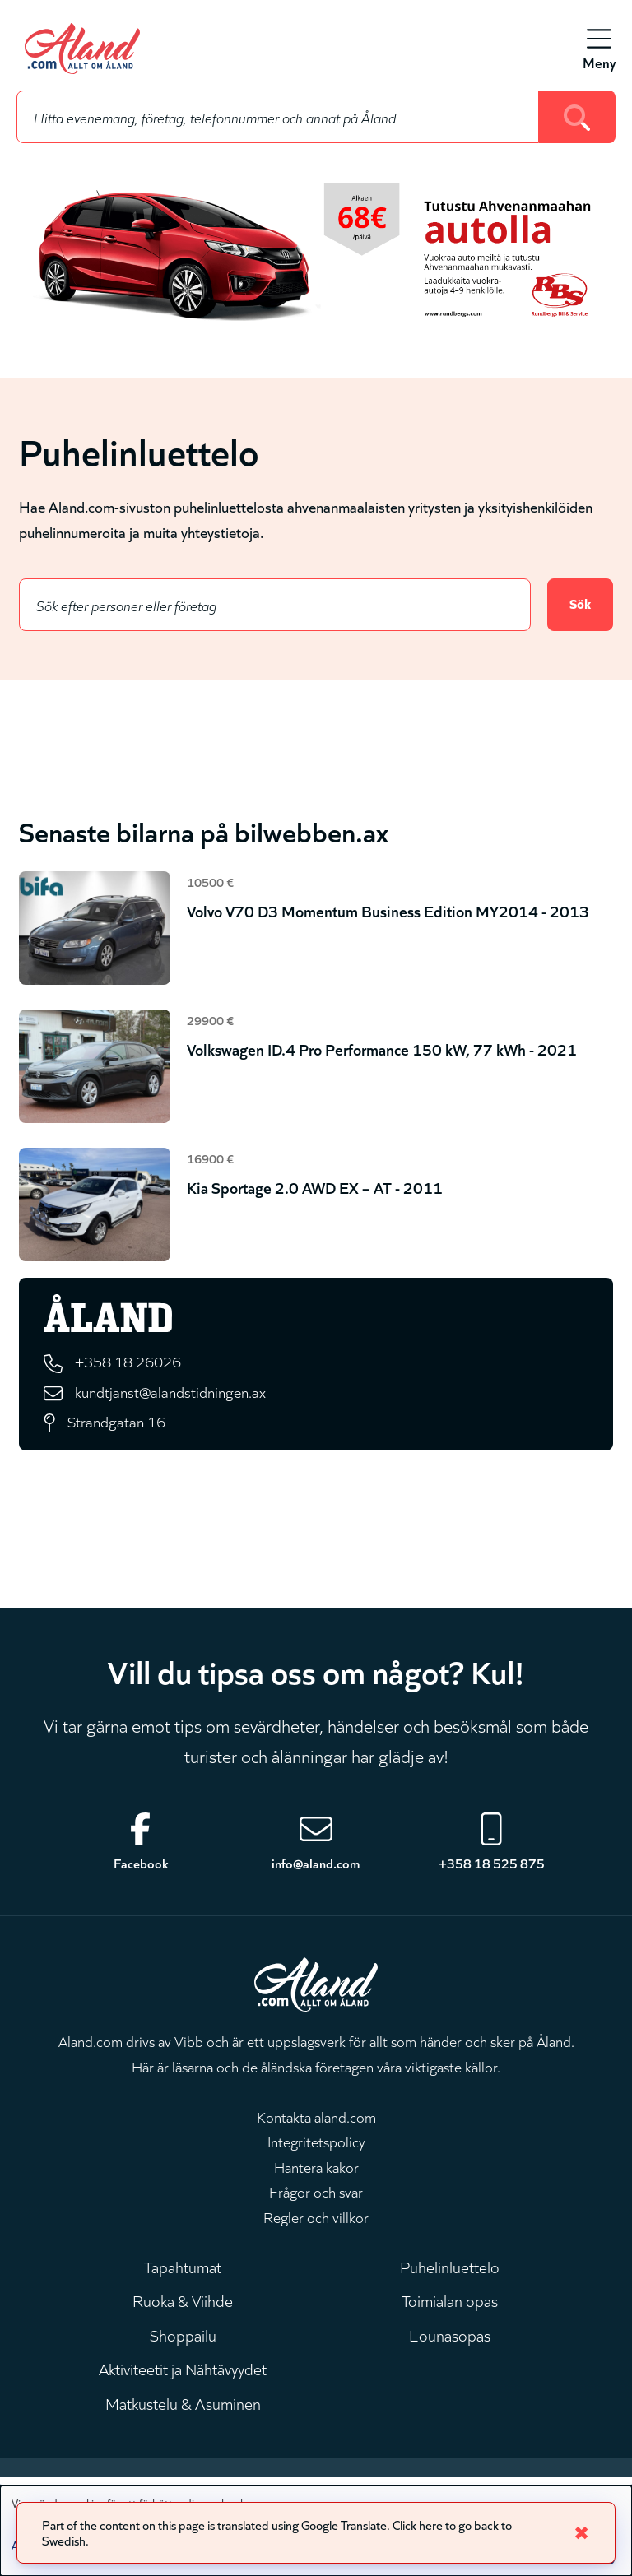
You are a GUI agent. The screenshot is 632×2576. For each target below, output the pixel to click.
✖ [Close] (581, 2531)
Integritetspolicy (316, 2146)
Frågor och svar (316, 2197)
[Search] (577, 117)
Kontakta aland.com (316, 2122)
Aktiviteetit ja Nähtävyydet (183, 2383)
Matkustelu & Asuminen (183, 2419)
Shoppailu (183, 2346)
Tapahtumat (183, 2274)
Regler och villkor (316, 2222)
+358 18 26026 (132, 1363)
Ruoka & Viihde (183, 2310)
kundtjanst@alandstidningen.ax (174, 1393)
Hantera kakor (316, 2172)
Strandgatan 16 (118, 1424)
